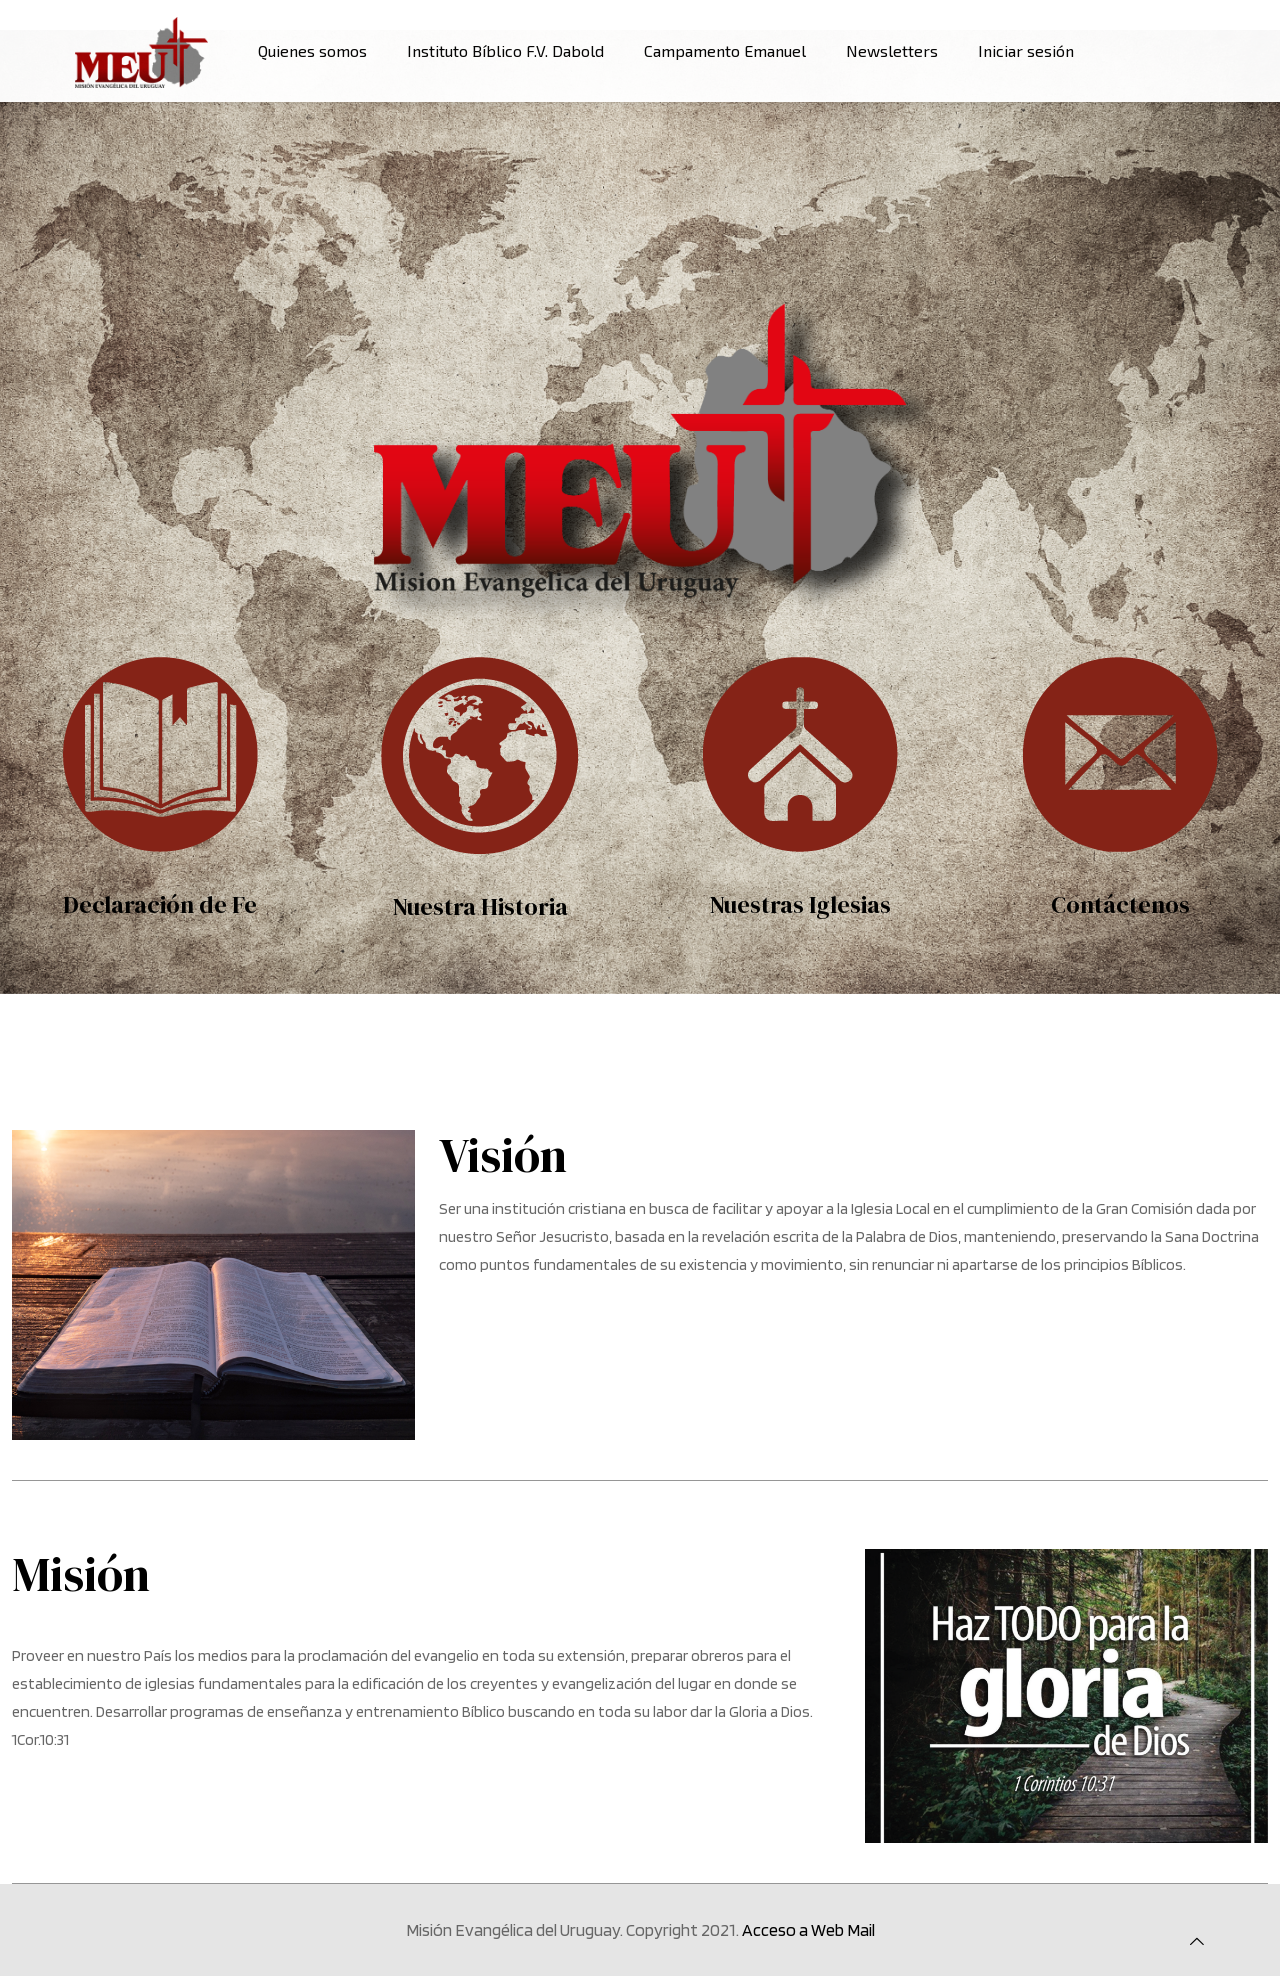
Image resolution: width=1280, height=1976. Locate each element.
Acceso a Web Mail (808, 1929)
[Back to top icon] (1197, 1942)
